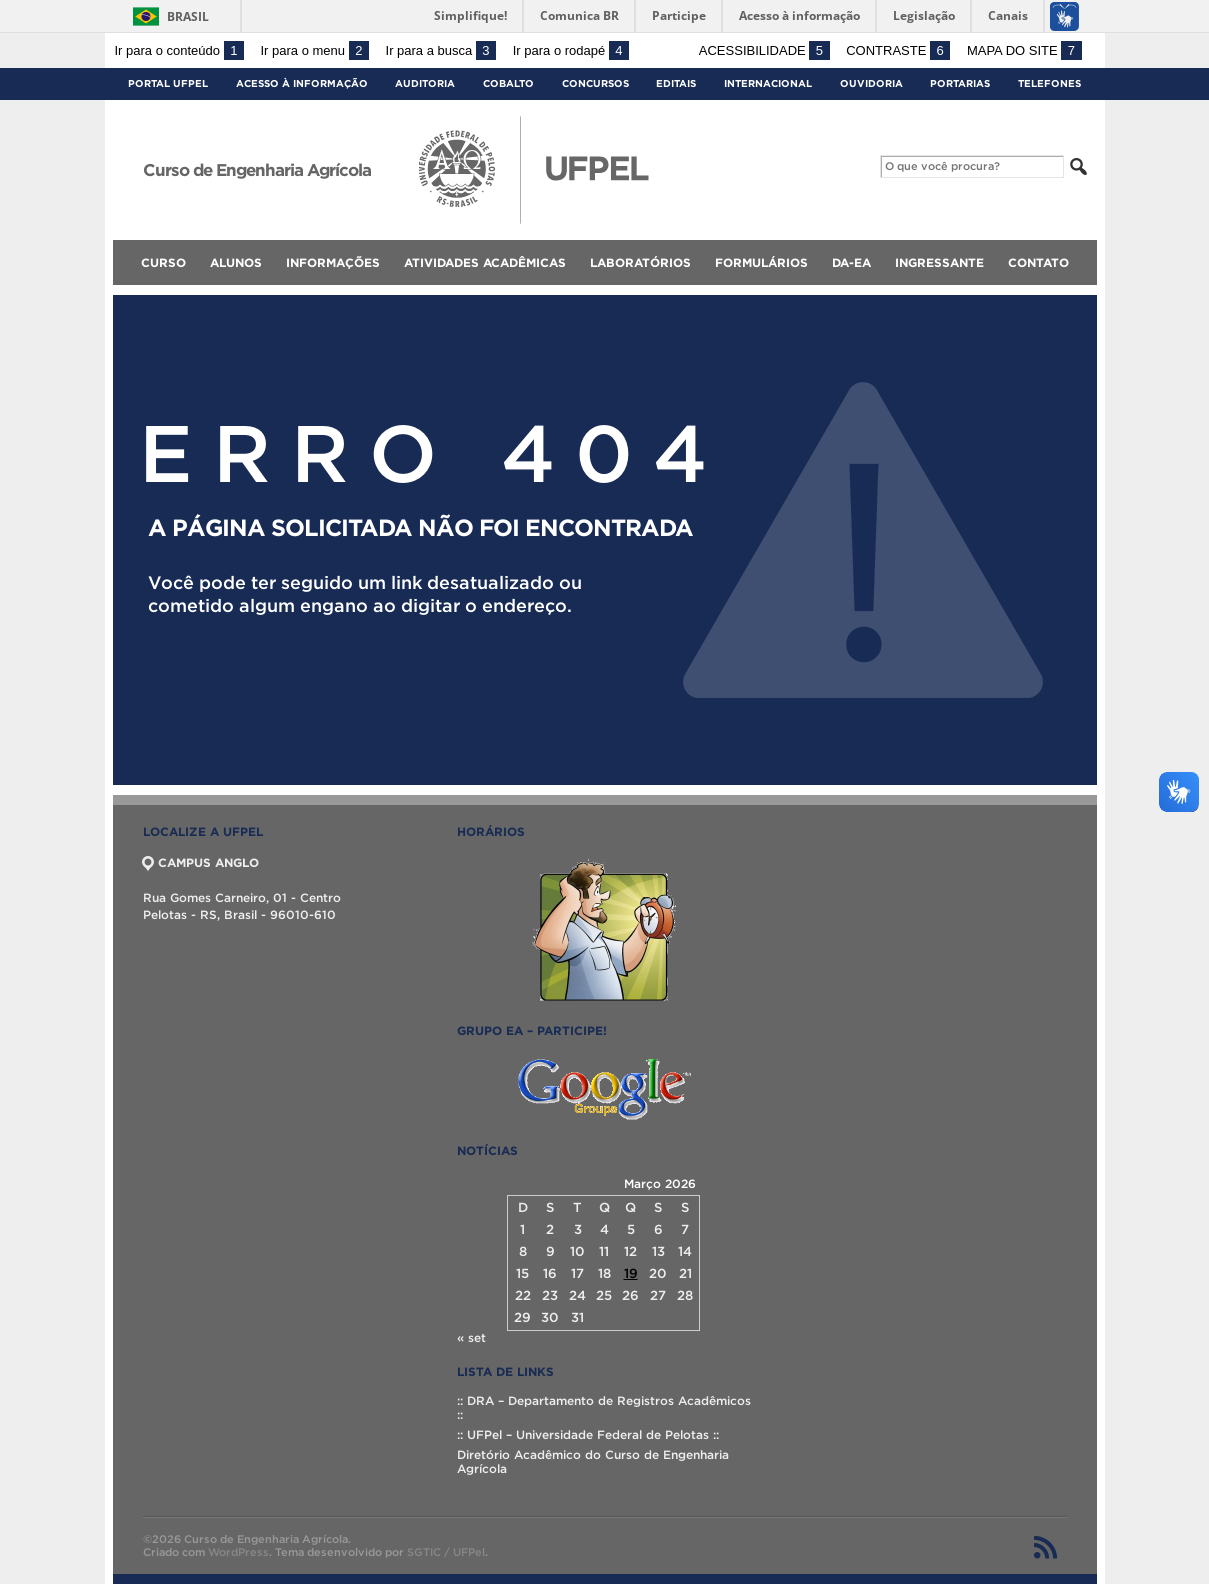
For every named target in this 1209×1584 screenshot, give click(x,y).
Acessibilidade (764, 50)
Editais (676, 83)
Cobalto (508, 83)
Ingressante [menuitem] (939, 262)
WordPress (238, 1552)
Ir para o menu (315, 50)
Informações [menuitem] (333, 262)
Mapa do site (1024, 50)
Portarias (960, 83)
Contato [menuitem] (1038, 262)
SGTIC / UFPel (446, 1552)
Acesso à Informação (302, 83)
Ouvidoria (871, 83)
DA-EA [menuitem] (851, 262)
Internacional (768, 83)
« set (471, 1337)
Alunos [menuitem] (236, 262)
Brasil (188, 16)
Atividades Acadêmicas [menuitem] (485, 262)
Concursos (595, 83)
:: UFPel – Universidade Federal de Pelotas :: (588, 1434)
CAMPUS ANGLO (201, 862)
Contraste (898, 50)
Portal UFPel (168, 83)
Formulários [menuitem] (761, 262)
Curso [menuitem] (163, 262)
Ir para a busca (441, 50)
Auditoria (425, 83)
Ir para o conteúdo (179, 50)
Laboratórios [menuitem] (640, 262)
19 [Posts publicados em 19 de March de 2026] (631, 1273)
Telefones (1049, 83)
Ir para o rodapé (571, 50)
